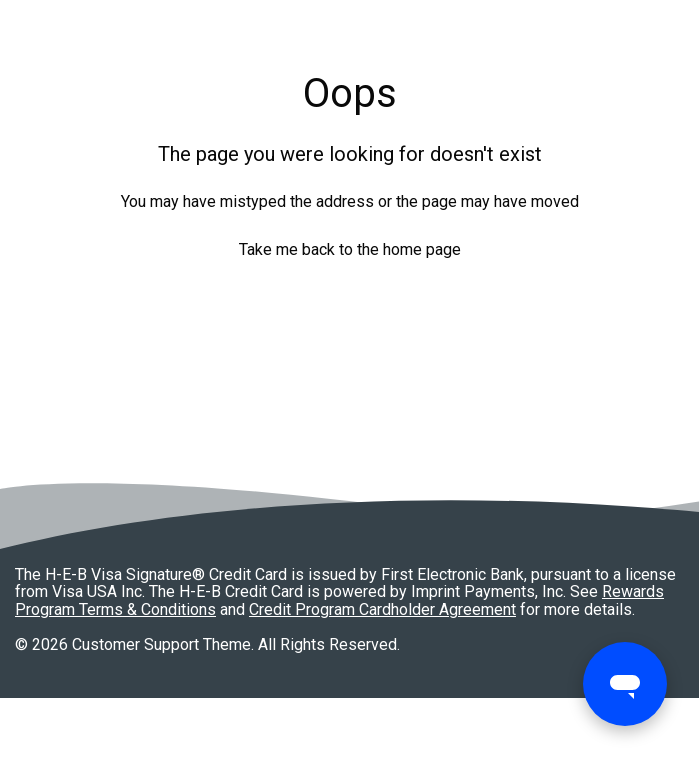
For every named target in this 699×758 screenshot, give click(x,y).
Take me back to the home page (350, 249)
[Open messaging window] (625, 684)
